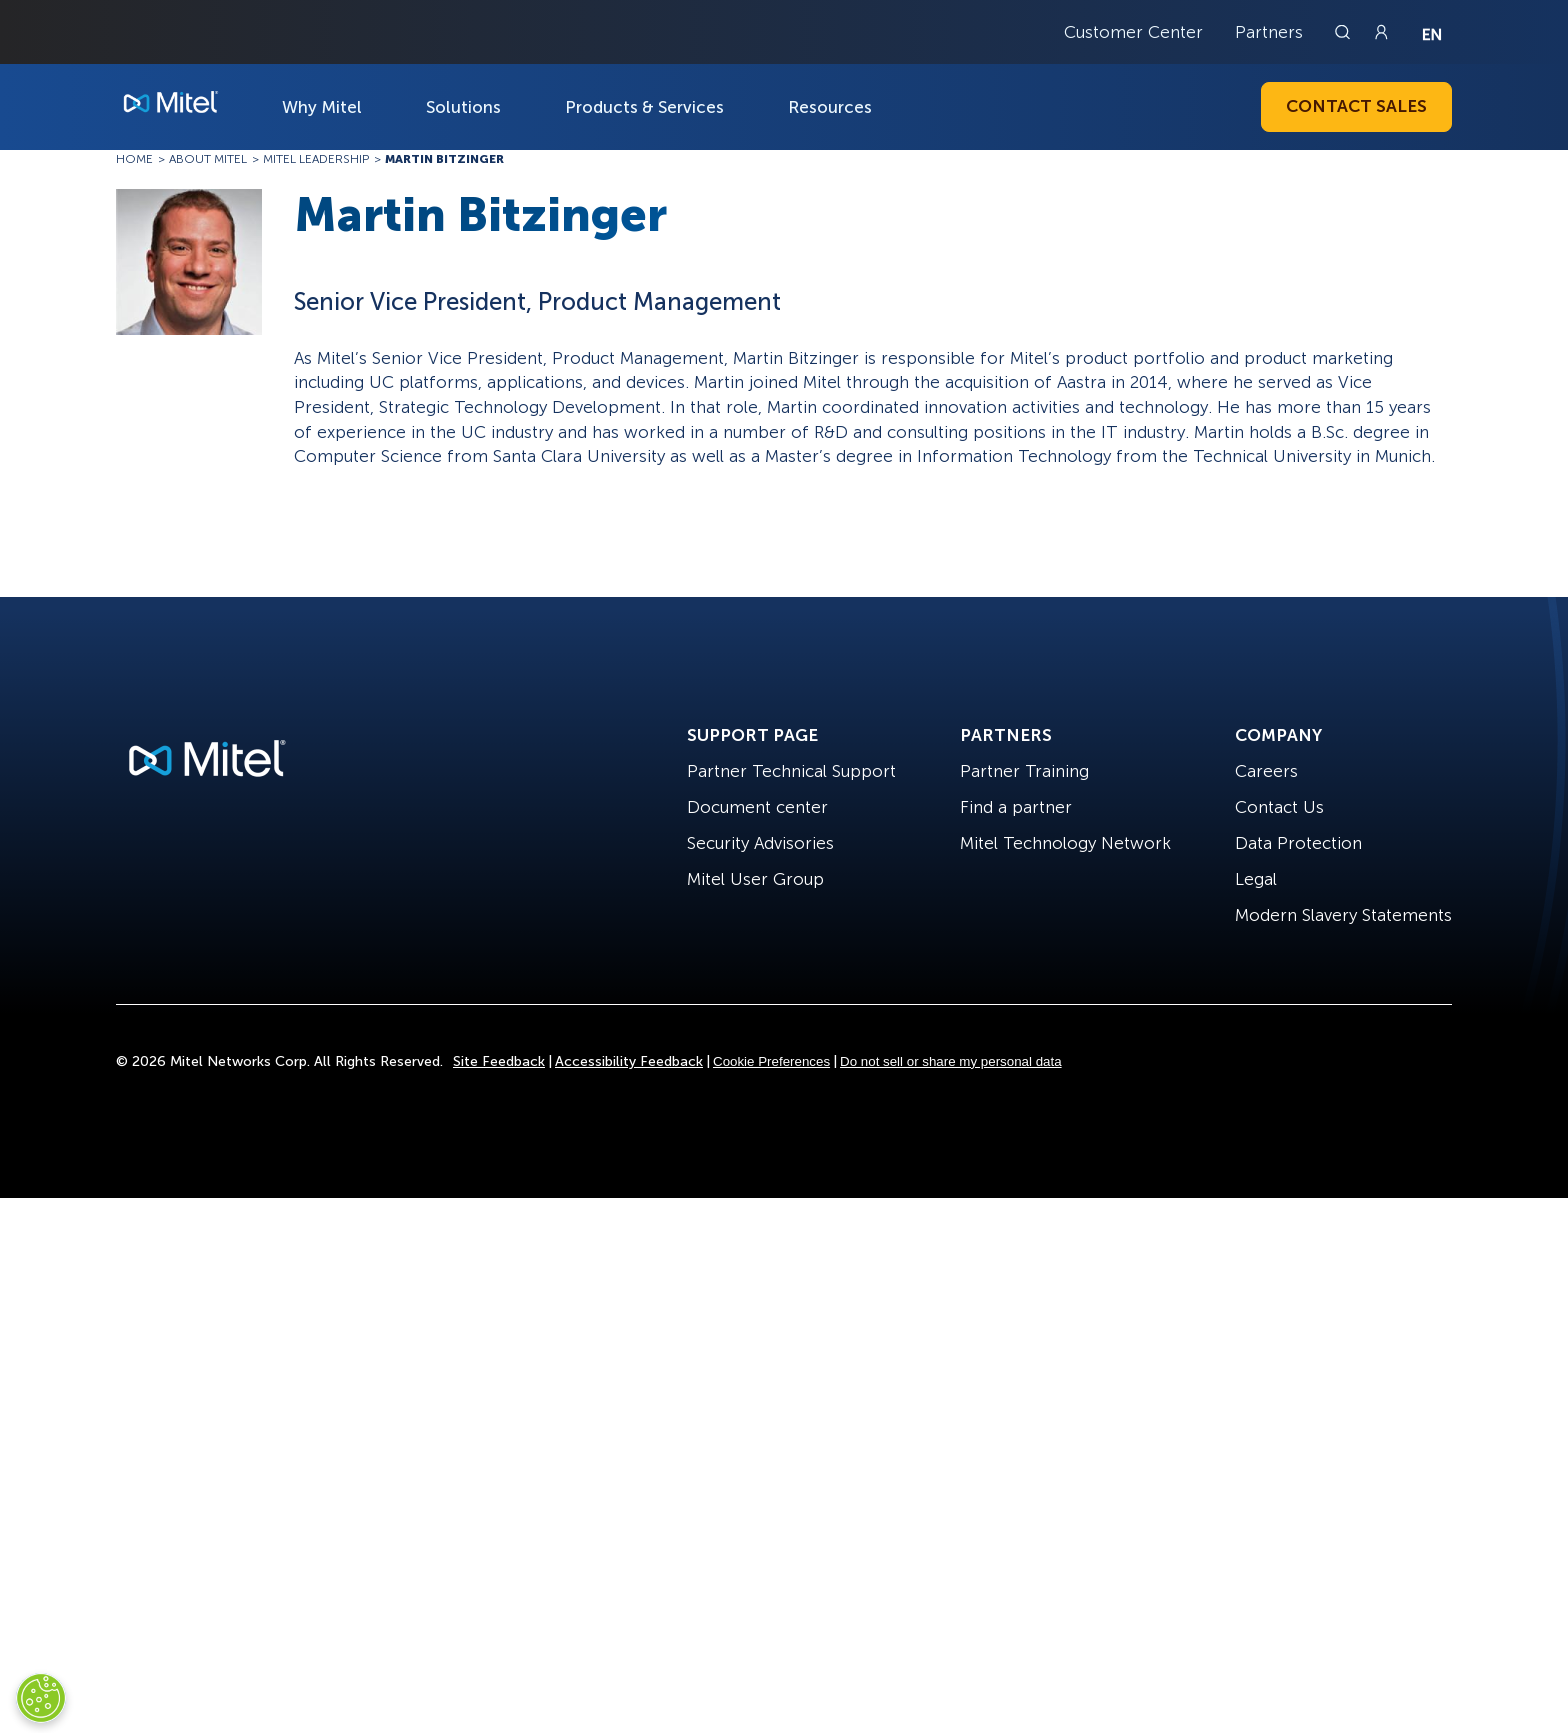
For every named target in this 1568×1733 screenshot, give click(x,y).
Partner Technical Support (791, 771)
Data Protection (1298, 843)
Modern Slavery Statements (1343, 915)
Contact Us (1279, 807)
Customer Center (1133, 32)
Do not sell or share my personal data (951, 1061)
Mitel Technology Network (1065, 843)
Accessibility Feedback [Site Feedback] (629, 1061)
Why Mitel (322, 107)
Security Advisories (760, 843)
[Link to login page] (1381, 32)
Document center (757, 807)
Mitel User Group (755, 879)
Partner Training (1024, 771)
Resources (830, 107)
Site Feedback (499, 1061)
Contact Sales (1356, 106)
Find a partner (1016, 807)
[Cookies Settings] (41, 1698)
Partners (1269, 32)
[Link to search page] (1345, 32)
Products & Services (644, 107)
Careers (1266, 771)
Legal (1256, 879)
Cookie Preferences (771, 1061)
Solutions (463, 107)
